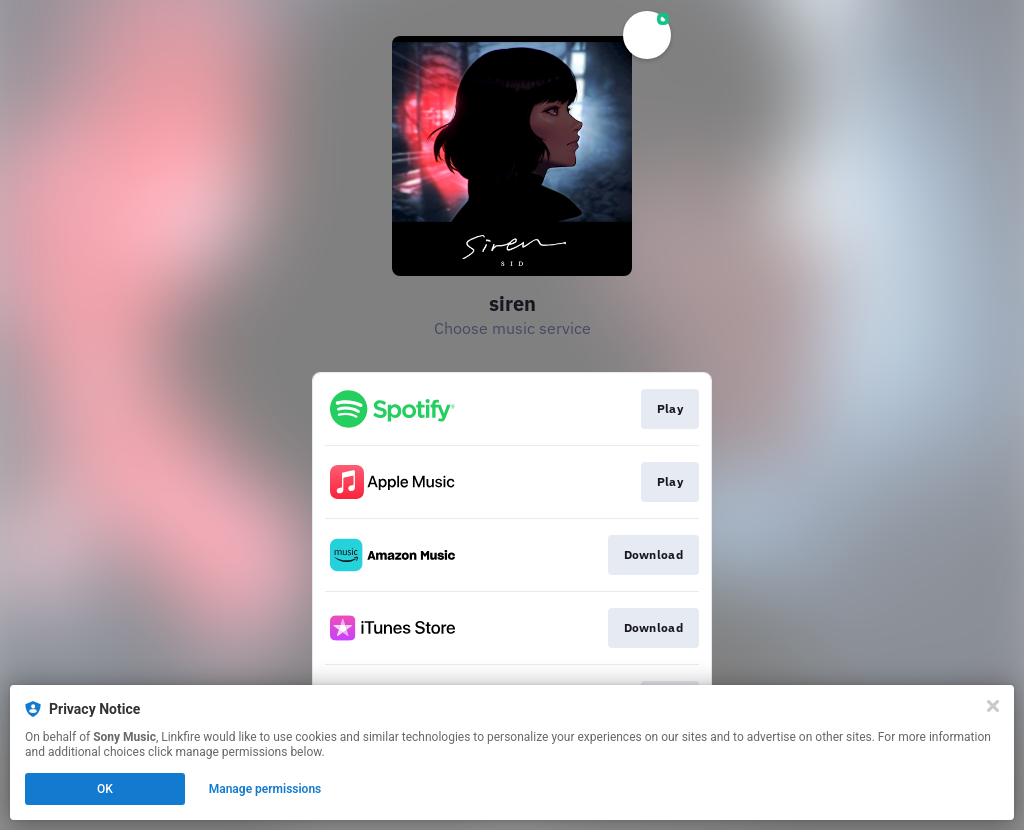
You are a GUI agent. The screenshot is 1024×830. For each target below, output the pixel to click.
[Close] (993, 706)
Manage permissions (265, 789)
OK (105, 789)
